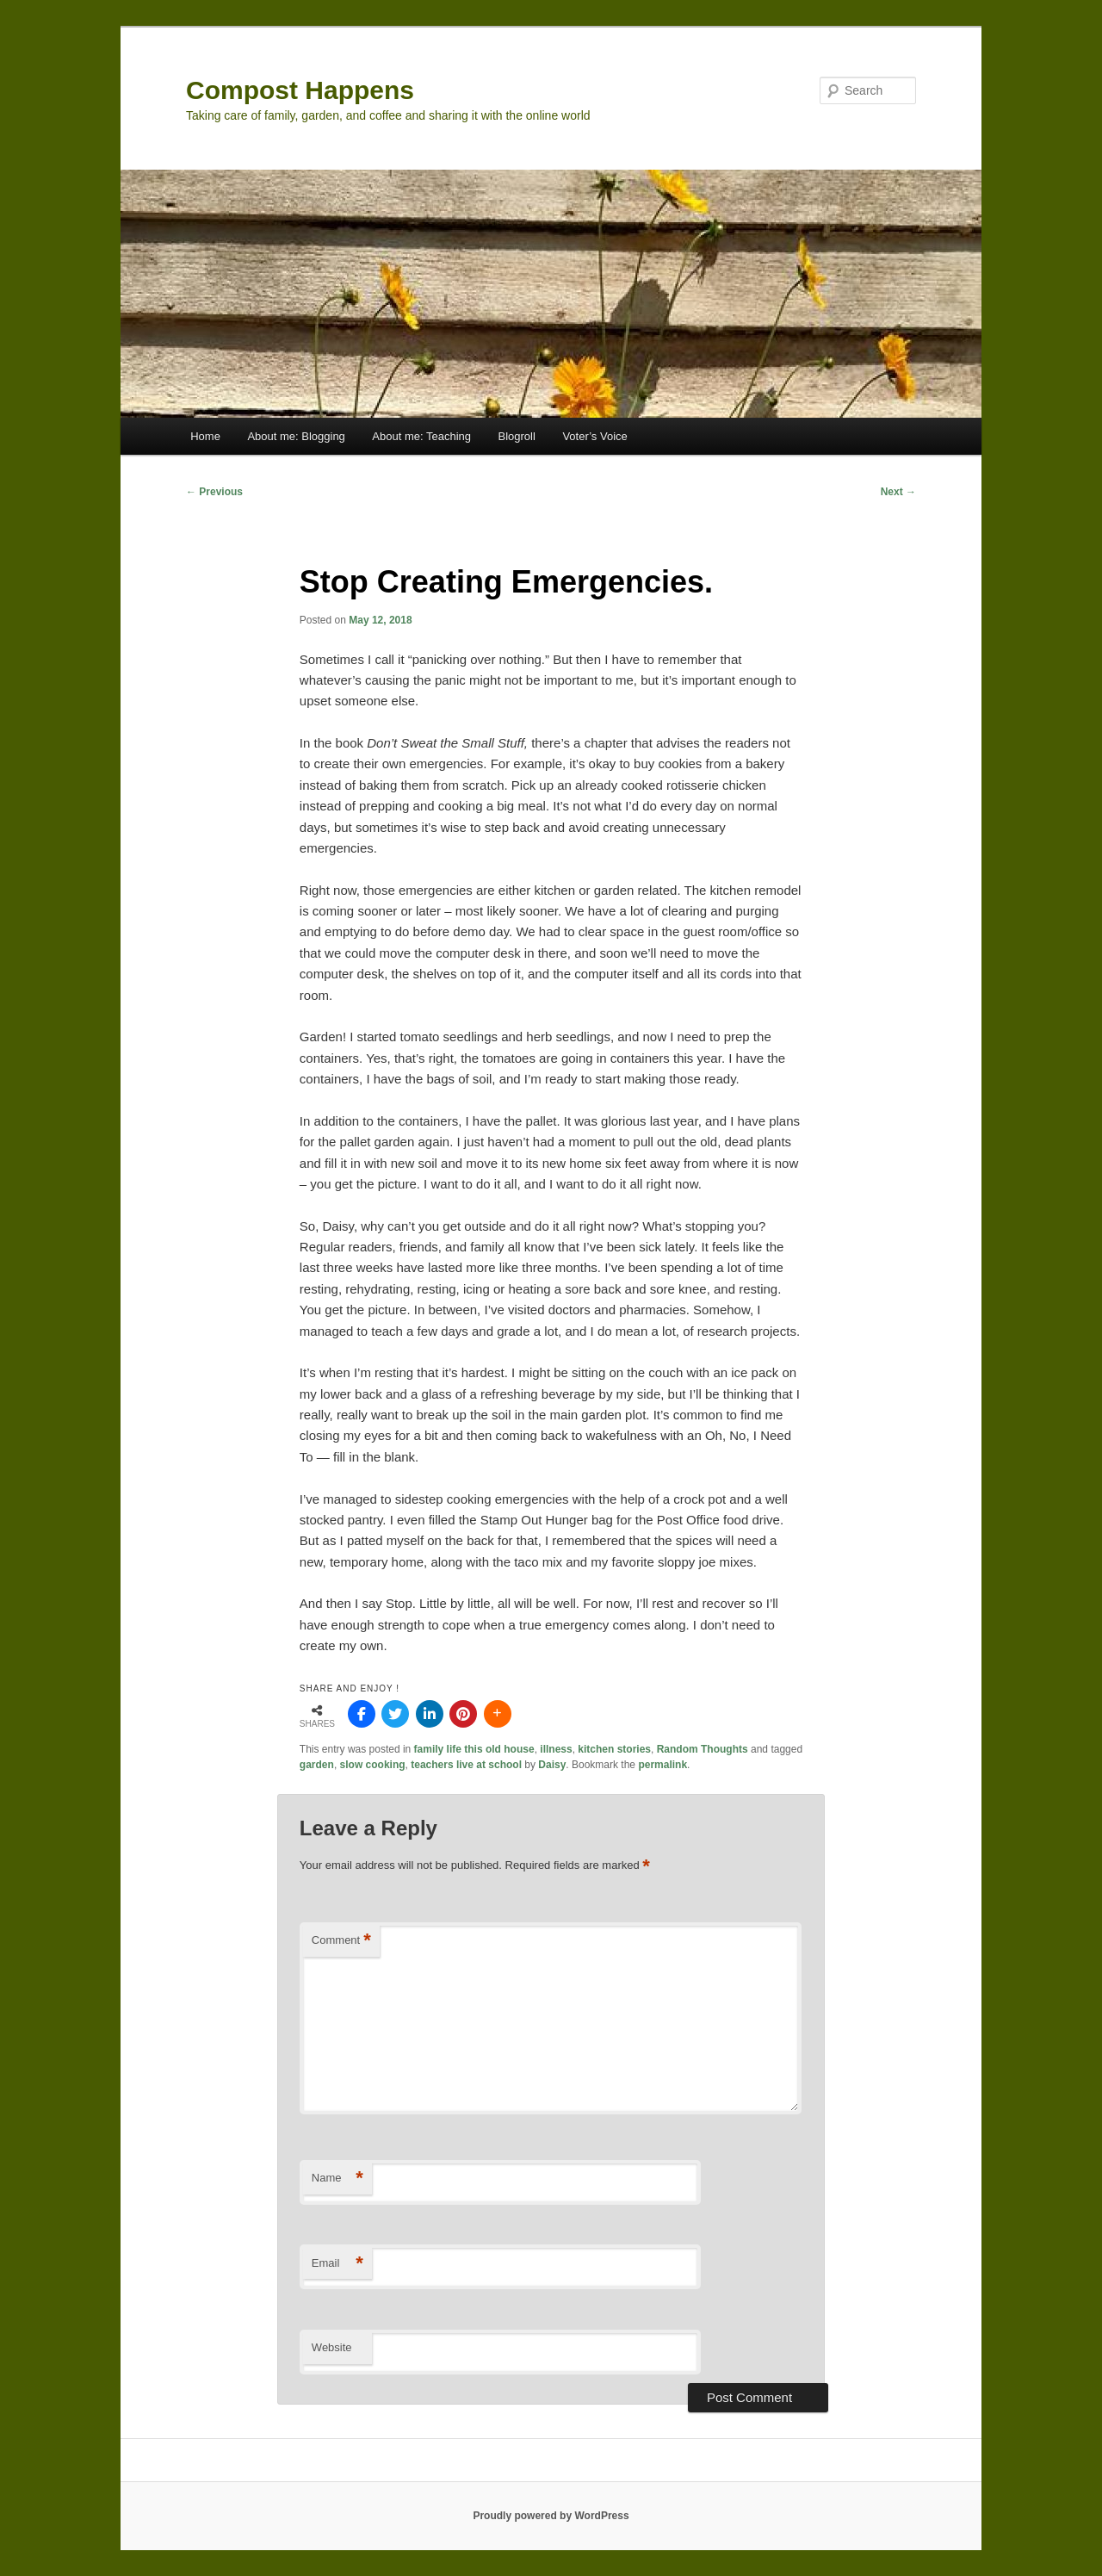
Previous (214, 492)
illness (556, 1749)
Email (337, 2263)
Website (332, 2347)
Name (337, 2178)
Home (205, 436)
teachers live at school (466, 1765)
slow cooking (373, 1765)
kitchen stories (614, 1749)
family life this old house (474, 1749)
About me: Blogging (295, 436)
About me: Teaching (421, 436)
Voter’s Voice (594, 436)
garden (317, 1765)
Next (898, 492)
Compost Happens (300, 90)
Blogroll (517, 436)
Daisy (552, 1765)
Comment (341, 1940)
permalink (662, 1765)
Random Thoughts (702, 1749)
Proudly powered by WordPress (550, 2516)
